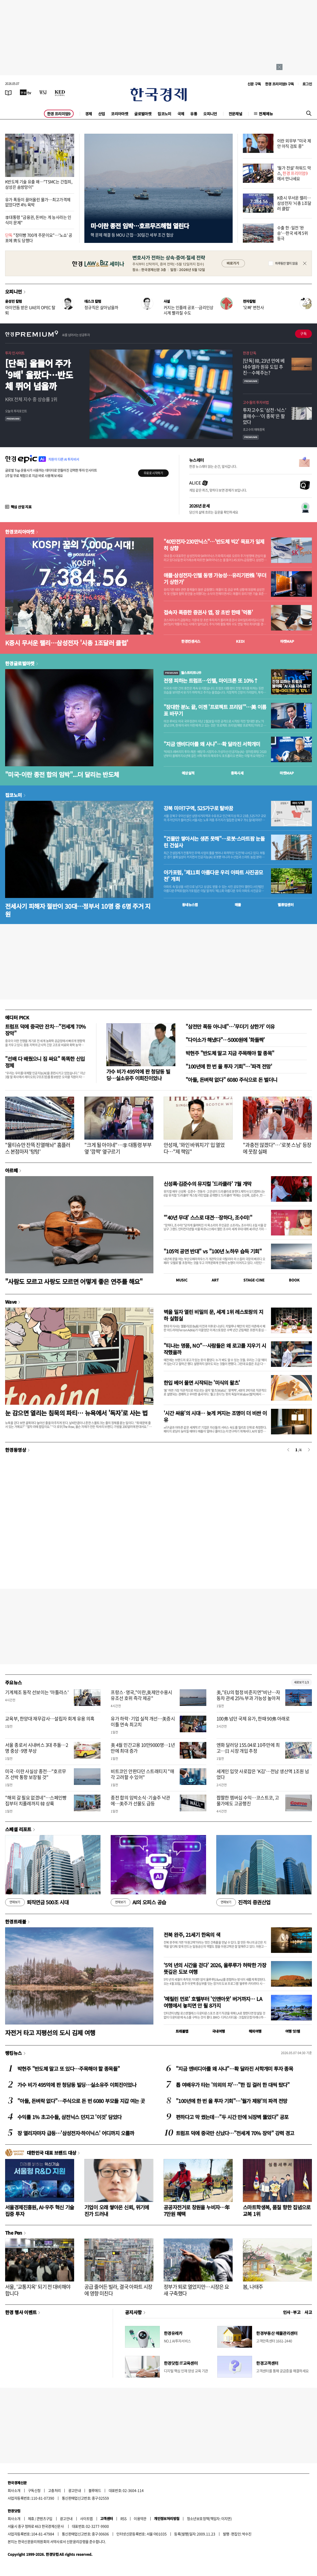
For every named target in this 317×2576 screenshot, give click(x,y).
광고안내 (74, 2490)
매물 (238, 904)
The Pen (13, 2232)
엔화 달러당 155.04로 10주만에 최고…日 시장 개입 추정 (248, 1747)
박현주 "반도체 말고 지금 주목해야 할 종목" (230, 1053)
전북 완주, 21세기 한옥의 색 (192, 1934)
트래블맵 (182, 2031)
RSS (123, 2518)
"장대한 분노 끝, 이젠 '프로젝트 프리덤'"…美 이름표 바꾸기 (215, 710)
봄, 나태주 (253, 2286)
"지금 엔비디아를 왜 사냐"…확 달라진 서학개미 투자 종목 (234, 2068)
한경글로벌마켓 (20, 663)
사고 (308, 2312)
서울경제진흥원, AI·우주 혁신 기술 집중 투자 (39, 2210)
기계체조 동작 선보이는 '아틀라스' (37, 1692)
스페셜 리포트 (18, 1829)
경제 (88, 113)
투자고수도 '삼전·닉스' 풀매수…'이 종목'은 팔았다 (264, 416)
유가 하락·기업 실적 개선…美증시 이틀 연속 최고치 (143, 1721)
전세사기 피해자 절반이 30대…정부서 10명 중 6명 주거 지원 (78, 910)
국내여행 (218, 2031)
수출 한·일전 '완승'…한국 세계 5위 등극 (292, 232)
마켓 (287, 641)
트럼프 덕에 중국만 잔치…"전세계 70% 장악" (45, 1030)
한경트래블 (15, 1921)
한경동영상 (15, 1449)
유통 (193, 113)
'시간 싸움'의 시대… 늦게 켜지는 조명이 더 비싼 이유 (215, 1416)
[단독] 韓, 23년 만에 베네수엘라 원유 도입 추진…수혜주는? (264, 366)
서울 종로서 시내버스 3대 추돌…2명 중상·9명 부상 (36, 1747)
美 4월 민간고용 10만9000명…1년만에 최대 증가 (143, 1747)
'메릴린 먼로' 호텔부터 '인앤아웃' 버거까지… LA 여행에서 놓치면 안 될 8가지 (213, 2002)
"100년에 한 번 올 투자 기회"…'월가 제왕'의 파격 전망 (231, 2101)
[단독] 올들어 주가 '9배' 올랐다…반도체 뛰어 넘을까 (39, 374)
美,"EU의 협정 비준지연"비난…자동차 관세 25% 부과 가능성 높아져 (248, 1695)
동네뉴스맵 (190, 904)
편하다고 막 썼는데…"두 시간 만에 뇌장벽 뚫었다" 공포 (232, 2117)
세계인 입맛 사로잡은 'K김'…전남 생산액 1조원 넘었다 (263, 1774)
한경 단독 (249, 352)
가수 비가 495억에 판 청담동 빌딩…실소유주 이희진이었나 (138, 1075)
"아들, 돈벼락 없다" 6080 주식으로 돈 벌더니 (231, 1079)
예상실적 (188, 772)
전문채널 (235, 113)
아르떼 (11, 1170)
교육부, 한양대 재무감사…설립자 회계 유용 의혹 (50, 1718)
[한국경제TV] (25, 92)
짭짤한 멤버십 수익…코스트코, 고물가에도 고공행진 (248, 1800)
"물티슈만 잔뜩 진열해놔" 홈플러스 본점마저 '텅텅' (37, 1148)
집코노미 (164, 113)
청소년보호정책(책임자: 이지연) (209, 2518)
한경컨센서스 (190, 641)
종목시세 (237, 772)
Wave (11, 1301)
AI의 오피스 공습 (138, 1902)
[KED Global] (60, 92)
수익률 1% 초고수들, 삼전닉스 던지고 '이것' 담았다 (69, 2117)
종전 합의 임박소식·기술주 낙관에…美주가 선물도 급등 (140, 1800)
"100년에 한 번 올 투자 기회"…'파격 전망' (229, 1066)
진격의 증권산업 (243, 1902)
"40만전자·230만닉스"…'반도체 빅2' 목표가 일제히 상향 (214, 545)
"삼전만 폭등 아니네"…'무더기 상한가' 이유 (230, 1026)
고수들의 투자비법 (256, 402)
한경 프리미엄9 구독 (279, 83)
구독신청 (34, 2490)
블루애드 (94, 2490)
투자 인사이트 (15, 352)
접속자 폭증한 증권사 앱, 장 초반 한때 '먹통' (208, 612)
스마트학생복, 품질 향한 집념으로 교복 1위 (277, 2210)
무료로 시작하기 (153, 473)
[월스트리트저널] (43, 92)
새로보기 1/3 (301, 1682)
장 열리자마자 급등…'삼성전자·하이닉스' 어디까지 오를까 (75, 2133)
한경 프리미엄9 (59, 113)
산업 (101, 113)
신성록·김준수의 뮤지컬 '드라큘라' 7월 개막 (207, 1183)
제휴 (31, 2518)
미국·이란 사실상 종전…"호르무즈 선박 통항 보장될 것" (35, 1774)
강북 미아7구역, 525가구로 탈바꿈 (198, 808)
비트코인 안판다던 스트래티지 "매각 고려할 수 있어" (142, 1774)
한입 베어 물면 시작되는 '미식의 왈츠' (202, 1382)
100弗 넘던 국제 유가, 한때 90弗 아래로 (253, 1718)
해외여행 (255, 2031)
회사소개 (14, 2490)
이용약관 (140, 2518)
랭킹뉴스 (13, 2053)
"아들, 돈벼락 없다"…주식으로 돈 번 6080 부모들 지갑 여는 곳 (81, 2101)
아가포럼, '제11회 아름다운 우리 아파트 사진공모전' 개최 (213, 875)
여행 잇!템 (292, 2031)
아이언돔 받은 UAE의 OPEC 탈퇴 (30, 310)
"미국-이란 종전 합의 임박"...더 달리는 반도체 (62, 774)
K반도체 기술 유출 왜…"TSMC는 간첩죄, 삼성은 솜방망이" (38, 184)
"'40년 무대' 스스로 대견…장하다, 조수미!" (208, 1217)
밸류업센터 (285, 904)
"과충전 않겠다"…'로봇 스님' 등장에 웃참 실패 (277, 1148)
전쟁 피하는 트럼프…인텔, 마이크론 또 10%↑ (211, 680)
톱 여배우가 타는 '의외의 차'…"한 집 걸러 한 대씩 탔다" (233, 2084)
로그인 (307, 83)
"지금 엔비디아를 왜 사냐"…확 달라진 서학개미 (212, 744)
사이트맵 (86, 2518)
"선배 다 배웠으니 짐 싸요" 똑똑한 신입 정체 (45, 1062)
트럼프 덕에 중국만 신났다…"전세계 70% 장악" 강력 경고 (235, 2133)
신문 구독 (254, 83)
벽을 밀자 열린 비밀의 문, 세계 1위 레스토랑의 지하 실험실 (213, 1315)
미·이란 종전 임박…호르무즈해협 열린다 (139, 225)
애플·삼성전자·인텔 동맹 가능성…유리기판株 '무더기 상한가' (215, 578)
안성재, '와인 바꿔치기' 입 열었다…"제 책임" (194, 1148)
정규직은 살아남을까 (101, 307)
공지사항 (133, 2312)
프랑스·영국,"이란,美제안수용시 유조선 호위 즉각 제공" (141, 1695)
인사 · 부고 (292, 2312)
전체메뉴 (266, 113)
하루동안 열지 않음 (286, 263)
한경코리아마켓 (20, 531)
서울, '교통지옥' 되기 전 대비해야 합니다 (38, 2290)
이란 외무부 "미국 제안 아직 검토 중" (294, 143)
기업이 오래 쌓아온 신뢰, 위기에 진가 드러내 (116, 2210)
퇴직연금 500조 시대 (37, 1902)
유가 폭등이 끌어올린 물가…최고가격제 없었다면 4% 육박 (38, 202)
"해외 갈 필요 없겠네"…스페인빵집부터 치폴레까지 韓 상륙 (36, 1800)
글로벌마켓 (142, 113)
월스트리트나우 (182, 672)
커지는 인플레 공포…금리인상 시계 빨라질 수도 (188, 310)
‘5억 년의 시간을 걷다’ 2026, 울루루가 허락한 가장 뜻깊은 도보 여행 (215, 1968)
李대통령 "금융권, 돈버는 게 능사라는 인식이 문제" (38, 220)
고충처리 (54, 2490)
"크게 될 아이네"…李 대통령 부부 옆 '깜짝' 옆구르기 (117, 1148)
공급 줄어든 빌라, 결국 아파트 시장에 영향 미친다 (118, 2290)
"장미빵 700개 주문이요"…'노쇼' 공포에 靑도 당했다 (38, 237)
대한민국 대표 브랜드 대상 (51, 2152)
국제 (180, 113)
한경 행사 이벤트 (21, 2312)
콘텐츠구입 (44, 2518)
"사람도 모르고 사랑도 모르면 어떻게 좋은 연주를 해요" (74, 1281)
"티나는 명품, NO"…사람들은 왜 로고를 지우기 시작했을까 (215, 1349)
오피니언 (210, 113)
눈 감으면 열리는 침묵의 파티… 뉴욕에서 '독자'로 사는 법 (76, 1413)
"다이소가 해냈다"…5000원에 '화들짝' (225, 1039)
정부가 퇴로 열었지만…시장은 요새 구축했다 (196, 2290)
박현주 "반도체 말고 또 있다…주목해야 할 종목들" (68, 2068)
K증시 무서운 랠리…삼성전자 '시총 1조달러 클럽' (294, 203)
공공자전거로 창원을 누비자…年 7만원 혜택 (197, 2210)
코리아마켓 (119, 113)
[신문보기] (8, 92)
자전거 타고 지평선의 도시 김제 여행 (50, 2033)
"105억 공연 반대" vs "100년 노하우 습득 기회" (213, 1251)
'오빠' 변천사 (253, 307)
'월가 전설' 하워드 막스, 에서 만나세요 (294, 173)
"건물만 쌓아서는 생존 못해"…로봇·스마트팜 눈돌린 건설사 (214, 842)
